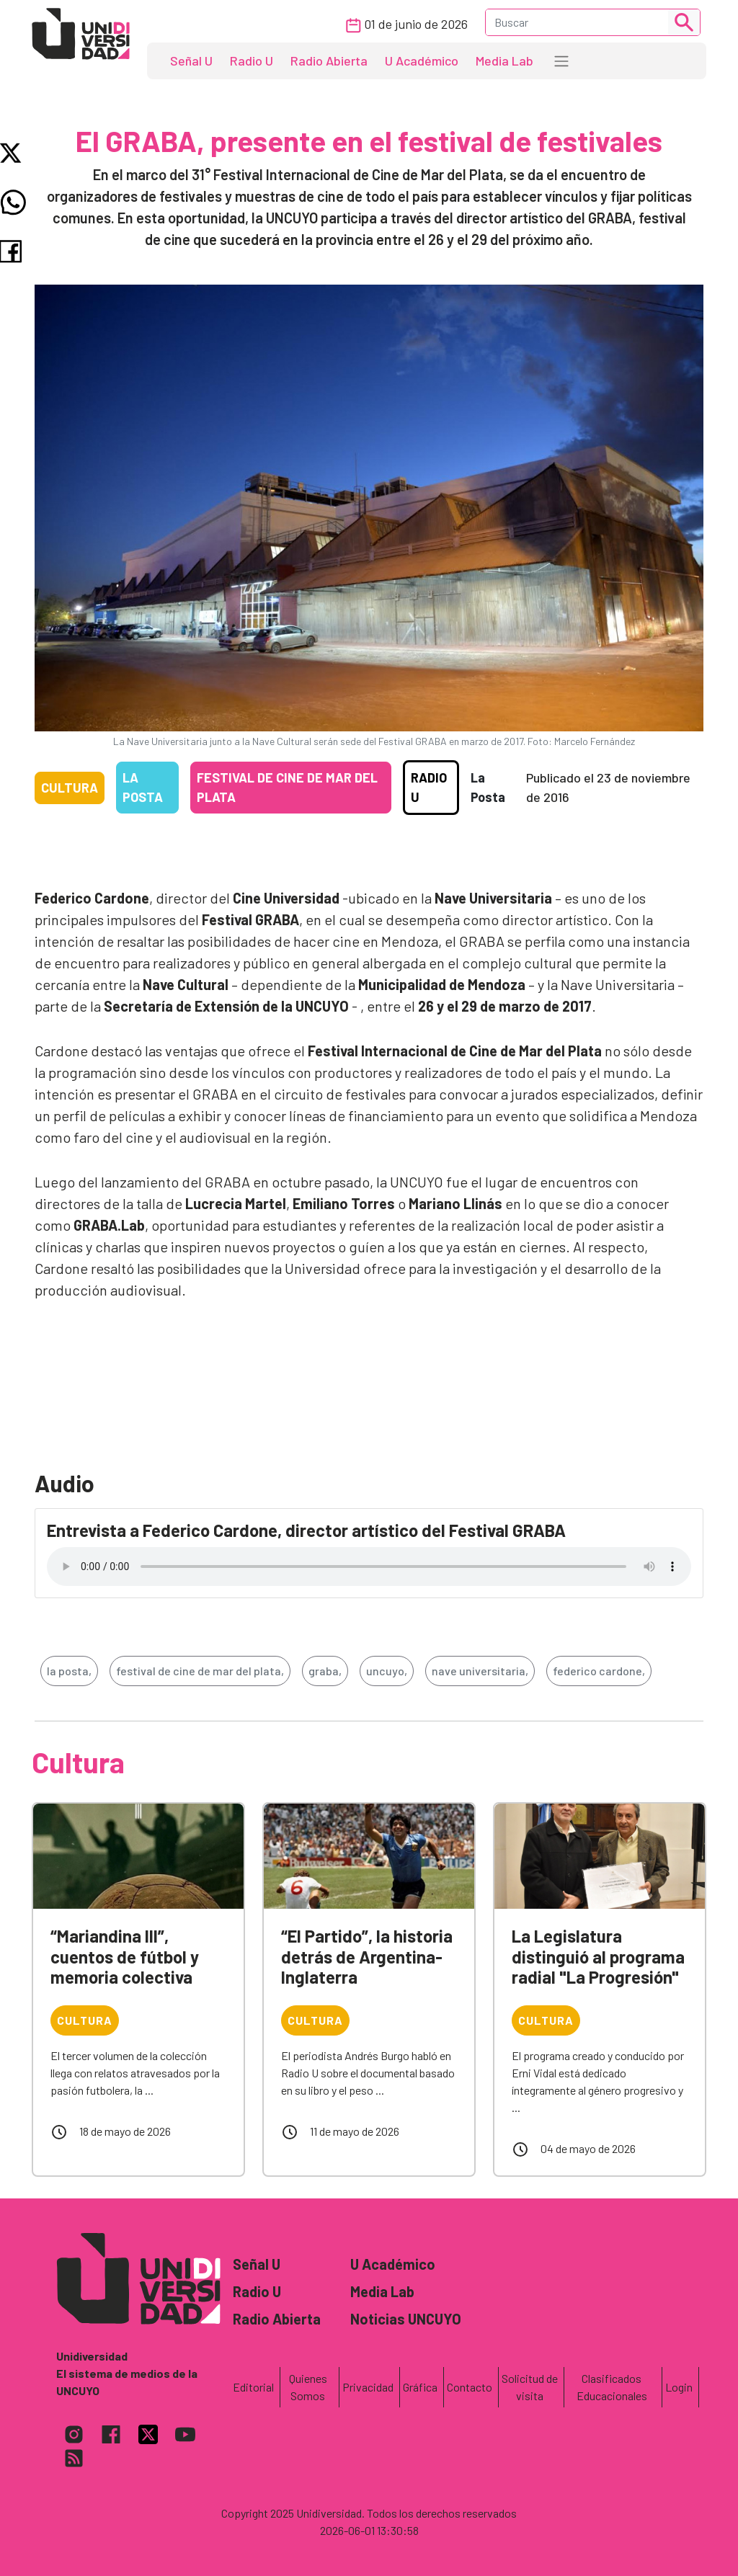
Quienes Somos (308, 2386)
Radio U (251, 60)
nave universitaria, (480, 1670)
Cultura (69, 787)
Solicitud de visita (530, 2386)
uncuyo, (386, 1670)
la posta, (69, 1670)
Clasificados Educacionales (612, 2386)
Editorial (253, 2387)
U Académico (421, 60)
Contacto (469, 2387)
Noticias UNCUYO (405, 2318)
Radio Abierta (329, 60)
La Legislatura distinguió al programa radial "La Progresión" (598, 1956)
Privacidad (368, 2387)
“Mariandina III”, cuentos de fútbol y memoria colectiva (124, 1956)
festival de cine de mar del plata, (200, 1670)
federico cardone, (599, 1670)
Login (679, 2387)
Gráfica (420, 2387)
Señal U (191, 60)
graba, (325, 1670)
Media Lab (504, 60)
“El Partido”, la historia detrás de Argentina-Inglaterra (367, 1956)
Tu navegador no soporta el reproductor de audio (369, 1566)
